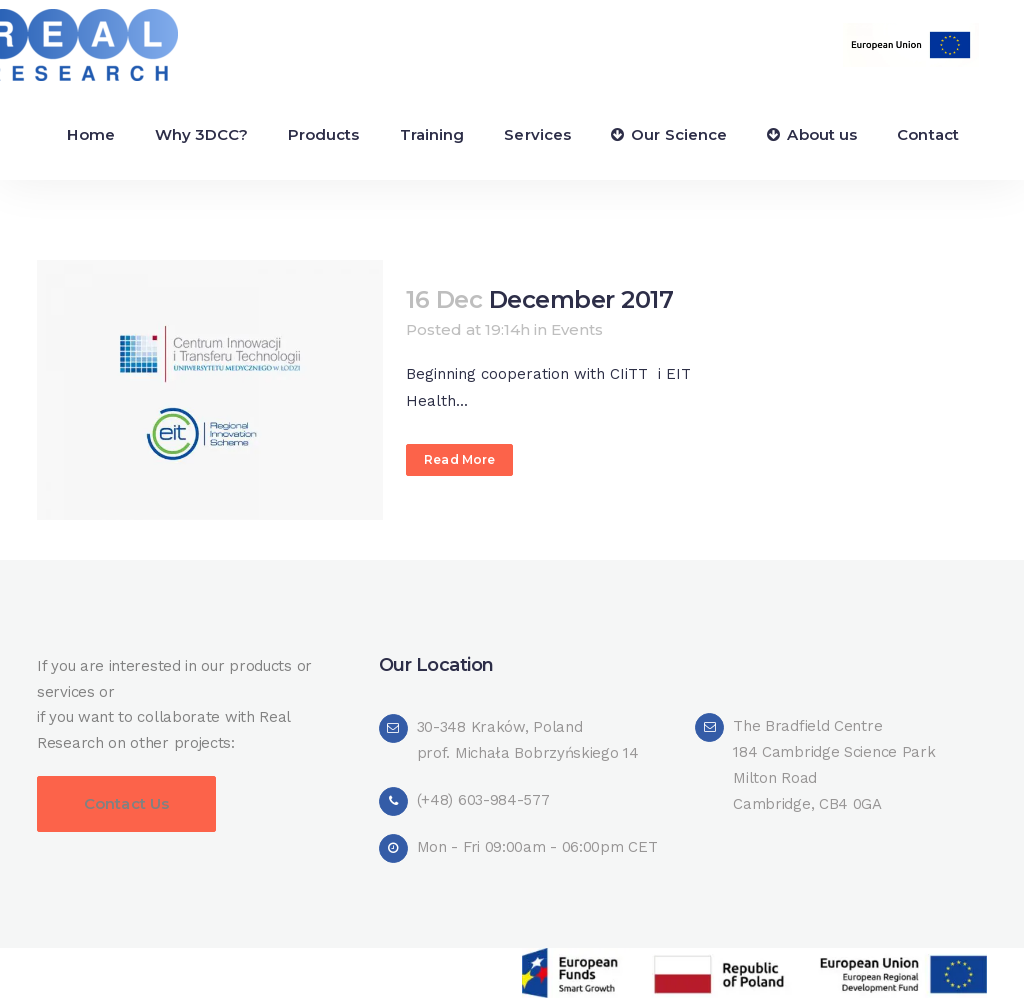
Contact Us (126, 803)
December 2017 (581, 299)
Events (577, 329)
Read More (459, 459)
